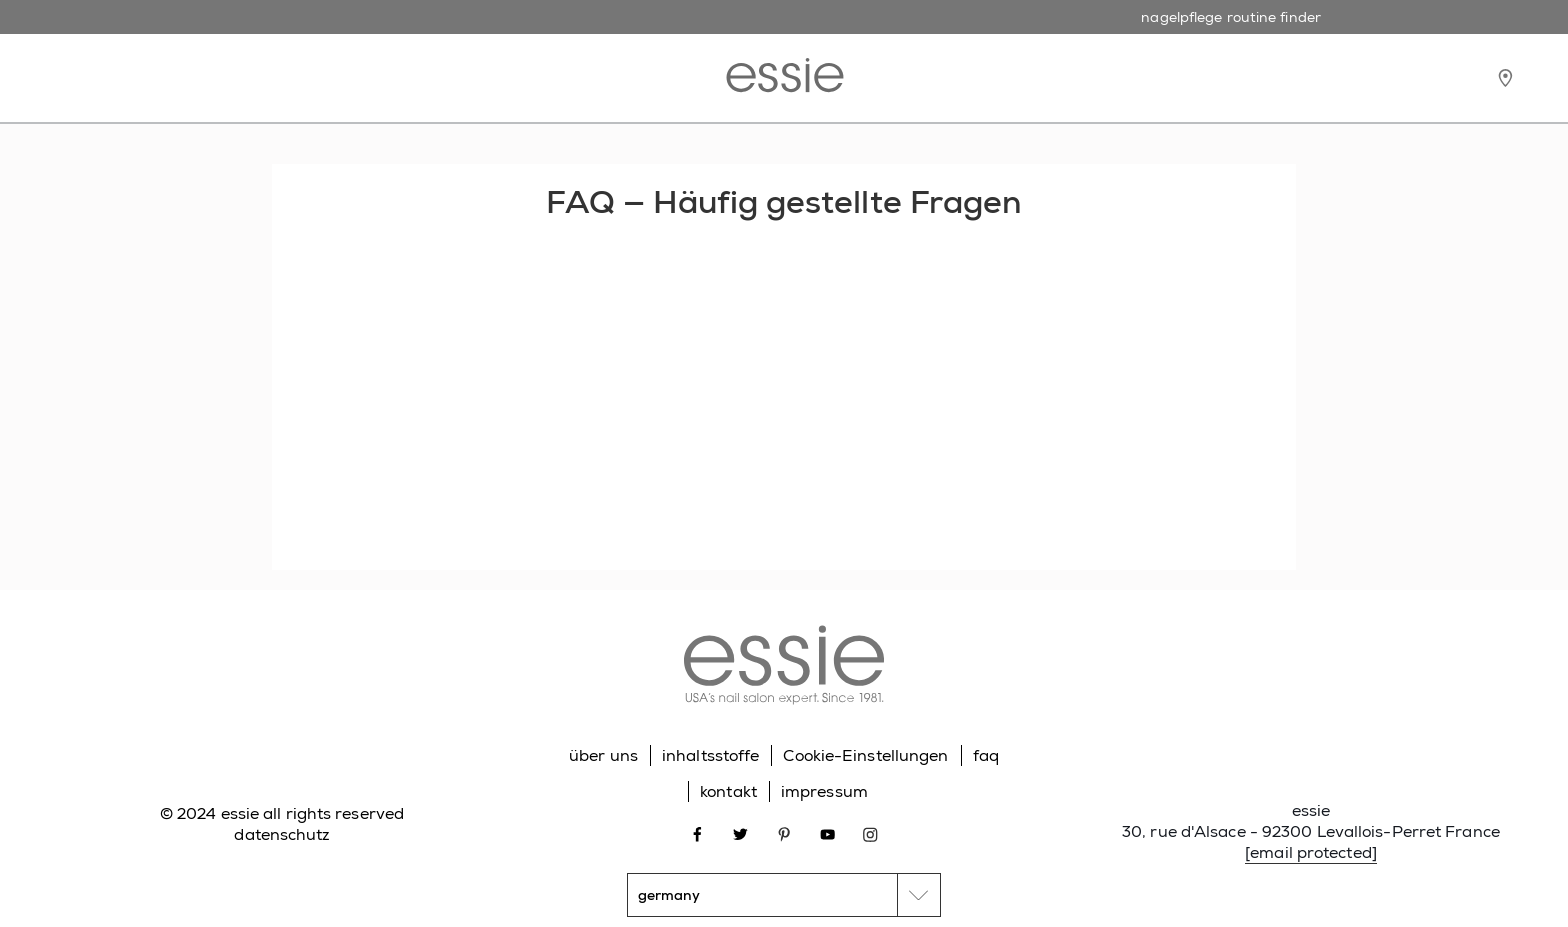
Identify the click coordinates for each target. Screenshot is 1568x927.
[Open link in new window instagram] (870, 832)
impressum (824, 791)
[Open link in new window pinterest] (784, 832)
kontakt (728, 791)
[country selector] (784, 895)
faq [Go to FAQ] (986, 755)
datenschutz (281, 834)
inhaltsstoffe (710, 755)
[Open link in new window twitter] (740, 832)
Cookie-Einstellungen (865, 755)
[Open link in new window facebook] (697, 832)
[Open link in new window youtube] (827, 832)
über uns (603, 755)
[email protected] (1311, 852)
